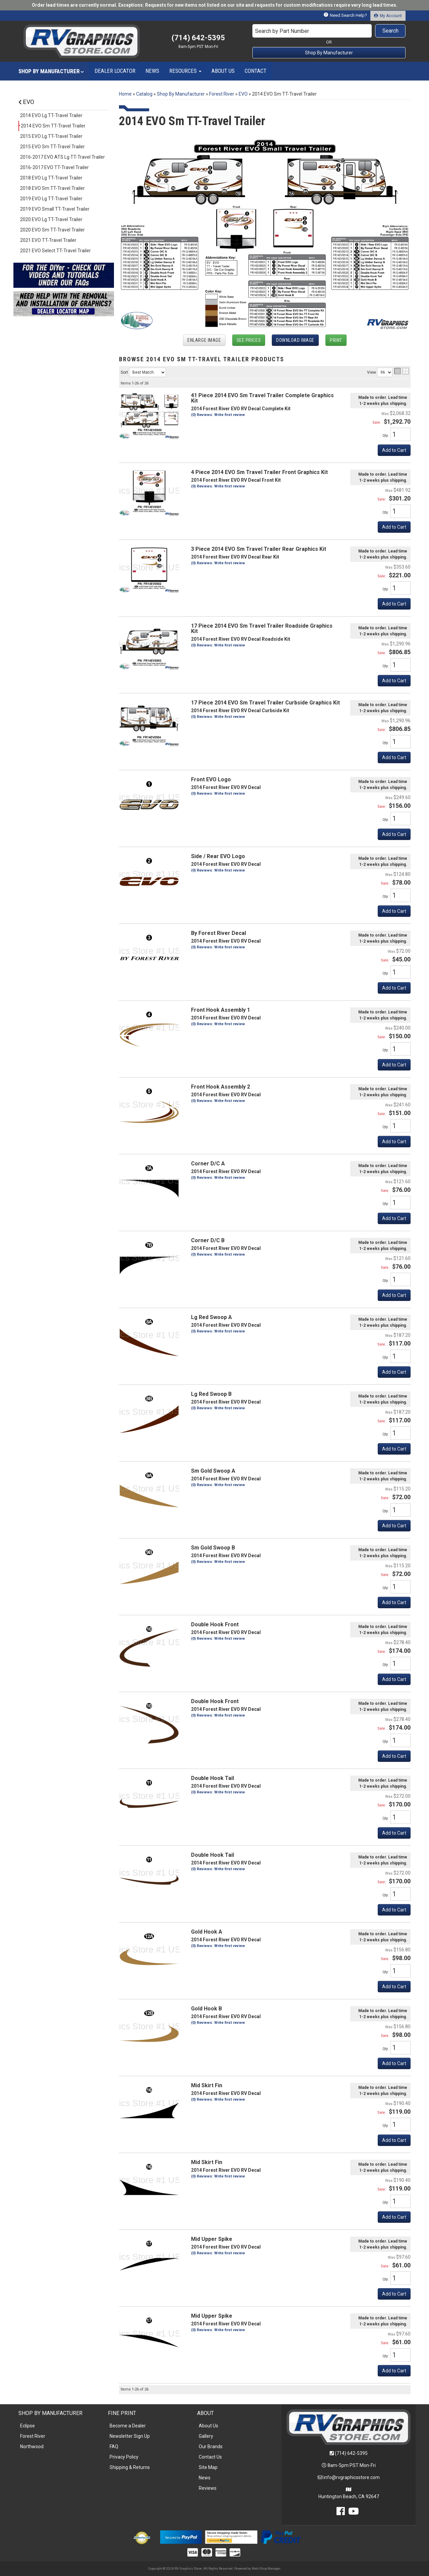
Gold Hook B (206, 2008)
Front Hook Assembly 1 (220, 1010)
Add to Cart (394, 911)
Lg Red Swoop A (211, 1317)
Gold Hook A (206, 1932)
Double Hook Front (215, 1624)
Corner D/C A (208, 1163)
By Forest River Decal (218, 933)
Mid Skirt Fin (206, 2085)
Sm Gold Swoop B (213, 1547)
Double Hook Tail (212, 1778)
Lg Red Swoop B (211, 1394)
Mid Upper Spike (211, 2239)
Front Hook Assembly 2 (220, 1087)
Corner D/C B (208, 1240)
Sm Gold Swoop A (213, 1471)
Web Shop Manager (266, 2568)
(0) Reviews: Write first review (218, 947)
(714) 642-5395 (351, 2453)
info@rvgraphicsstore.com (351, 2477)
